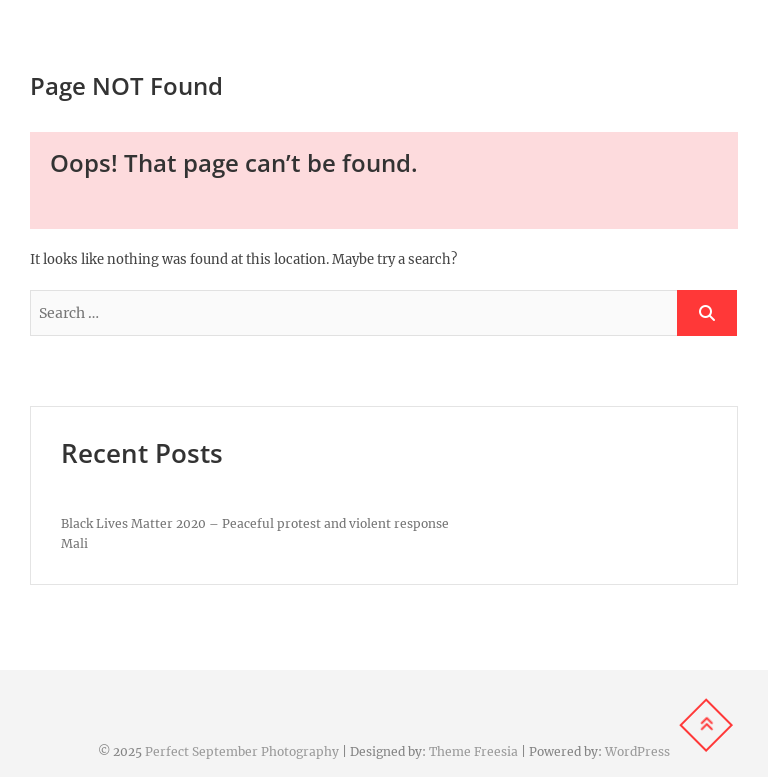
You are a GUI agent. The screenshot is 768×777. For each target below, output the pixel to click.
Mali (74, 543)
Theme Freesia (473, 751)
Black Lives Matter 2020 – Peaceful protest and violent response (255, 523)
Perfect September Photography (242, 751)
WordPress (637, 751)
